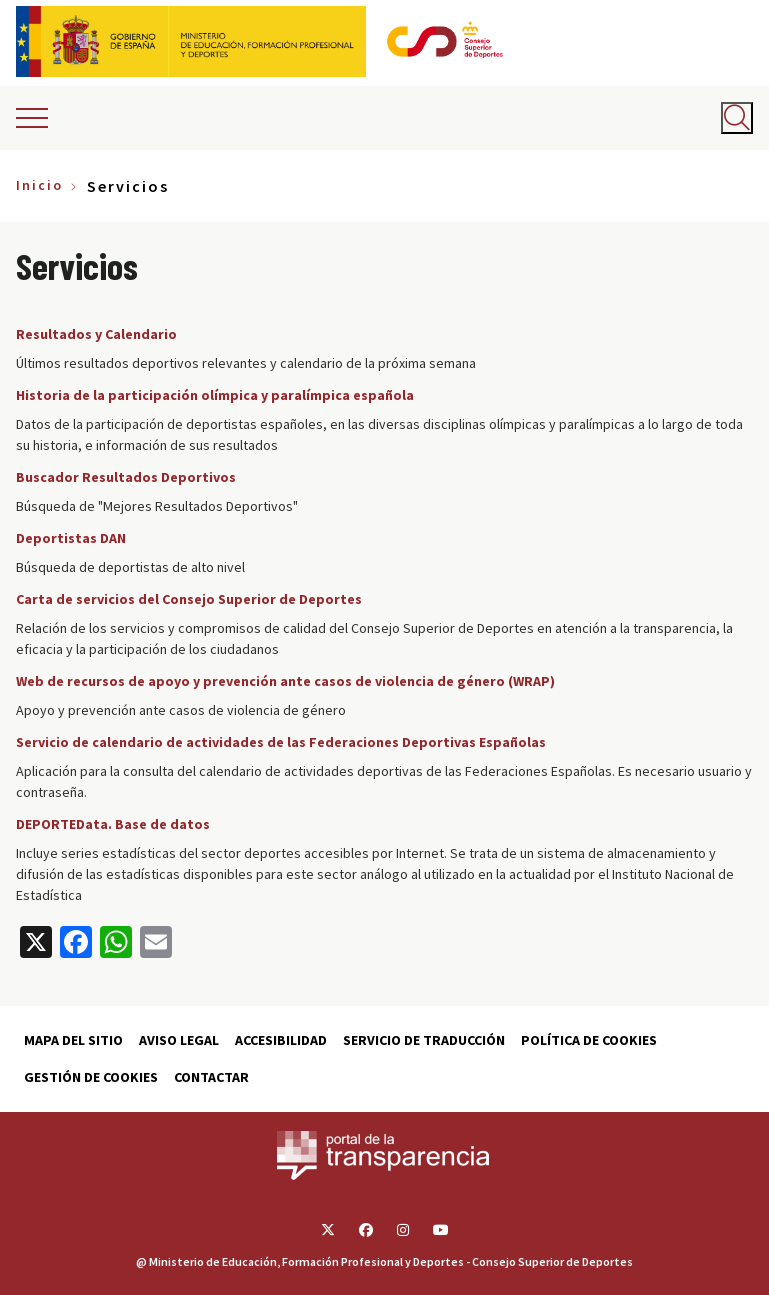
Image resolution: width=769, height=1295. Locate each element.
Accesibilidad (281, 1040)
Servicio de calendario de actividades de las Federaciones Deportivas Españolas (281, 742)
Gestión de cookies (91, 1077)
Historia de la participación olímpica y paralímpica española (215, 395)
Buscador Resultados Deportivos (126, 477)
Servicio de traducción (424, 1040)
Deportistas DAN (71, 538)
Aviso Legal (179, 1040)
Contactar (211, 1077)
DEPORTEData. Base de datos (113, 824)
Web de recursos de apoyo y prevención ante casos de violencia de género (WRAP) (285, 681)
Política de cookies (589, 1040)
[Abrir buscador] (737, 118)
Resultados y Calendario (96, 334)
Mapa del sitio (73, 1040)
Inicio (39, 185)
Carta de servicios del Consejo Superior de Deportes (189, 599)
